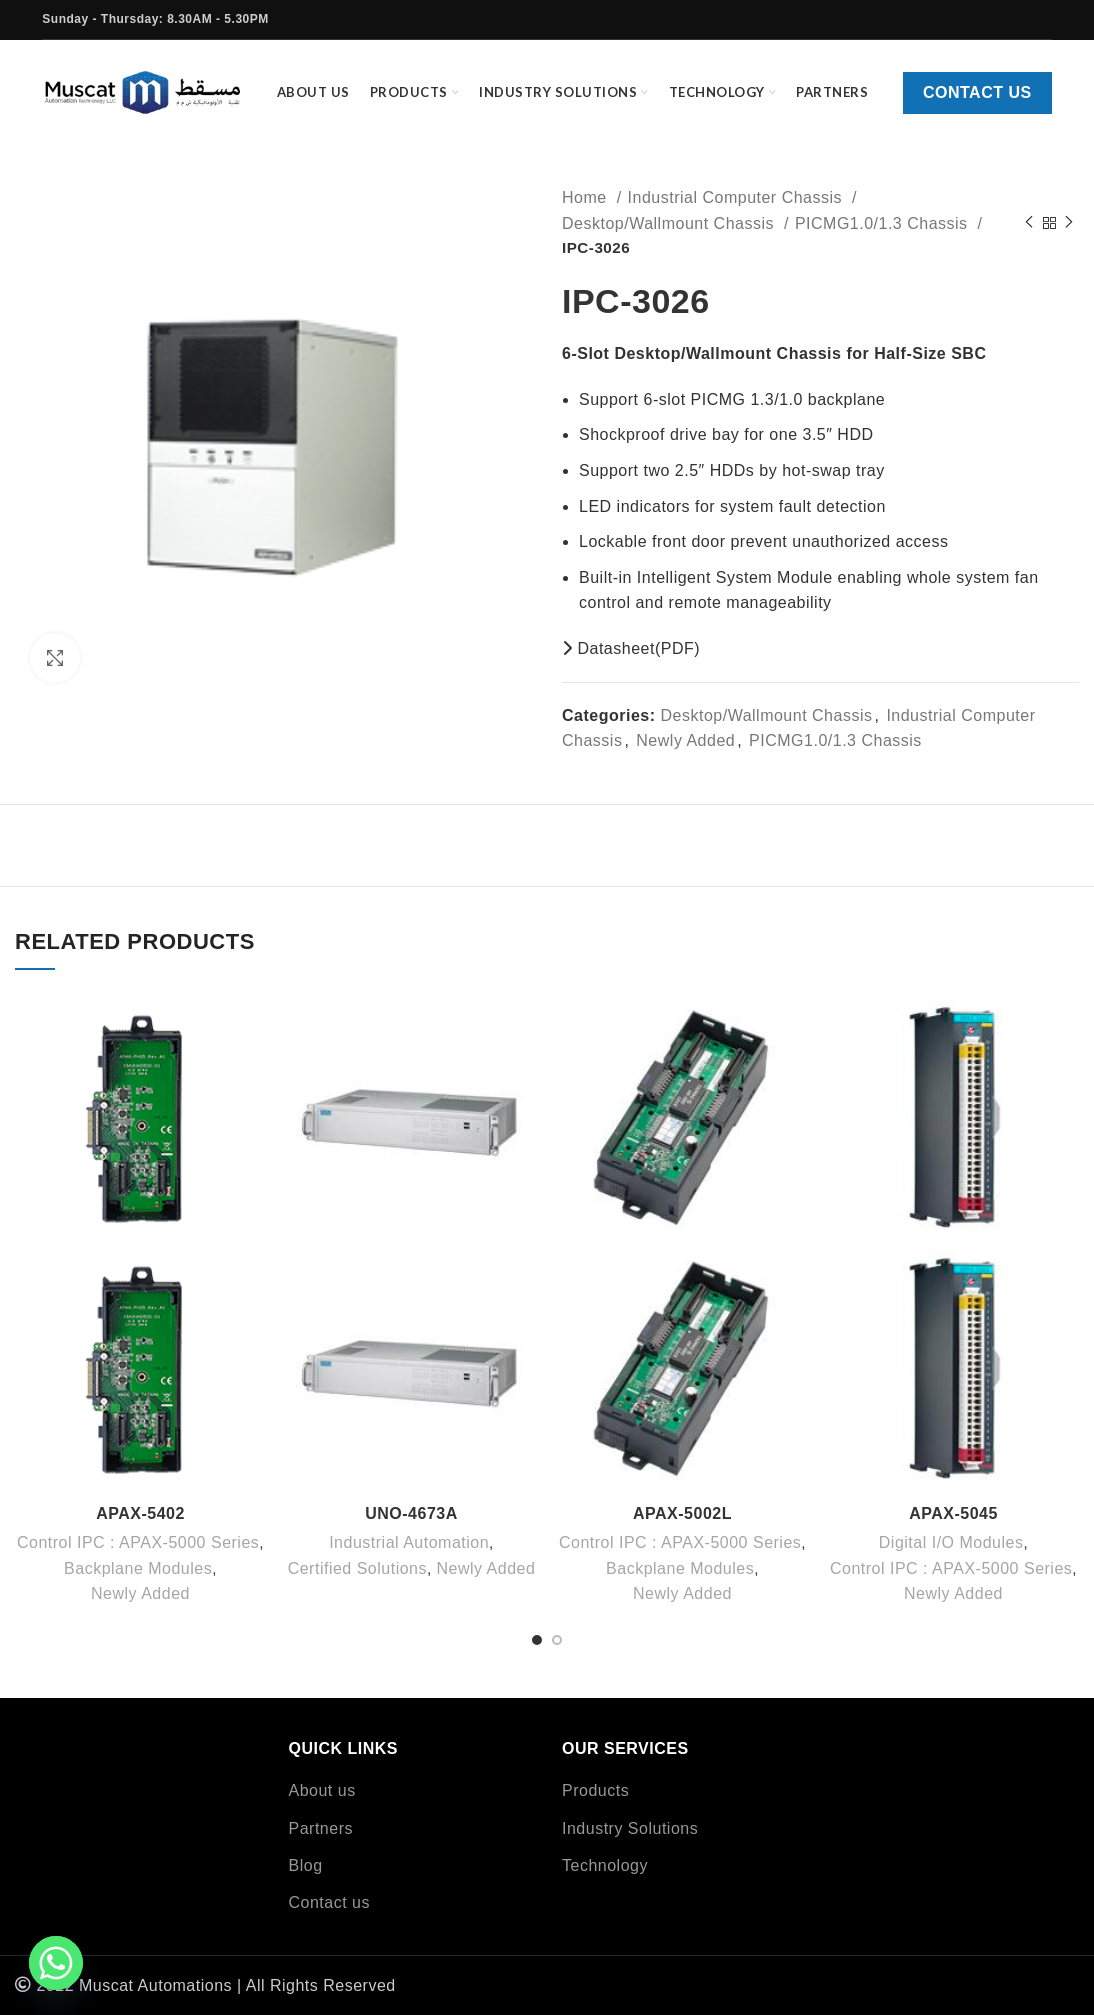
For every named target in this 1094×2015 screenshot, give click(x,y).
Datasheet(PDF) (631, 648)
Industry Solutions (630, 1828)
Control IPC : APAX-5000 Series (138, 1542)
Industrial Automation (409, 1542)
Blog (306, 1865)
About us (322, 1790)
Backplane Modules (138, 1568)
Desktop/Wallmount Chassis (670, 223)
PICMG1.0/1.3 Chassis (884, 223)
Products (595, 1790)
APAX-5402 (140, 1513)
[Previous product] (1029, 223)
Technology (605, 1865)
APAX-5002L (682, 1513)
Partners (321, 1828)
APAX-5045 (953, 1513)
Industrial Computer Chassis (737, 197)
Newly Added (685, 740)
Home (587, 197)
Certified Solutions (357, 1568)
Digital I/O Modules (951, 1542)
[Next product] (1069, 223)
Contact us (977, 92)
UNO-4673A (411, 1513)
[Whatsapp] (56, 1963)
